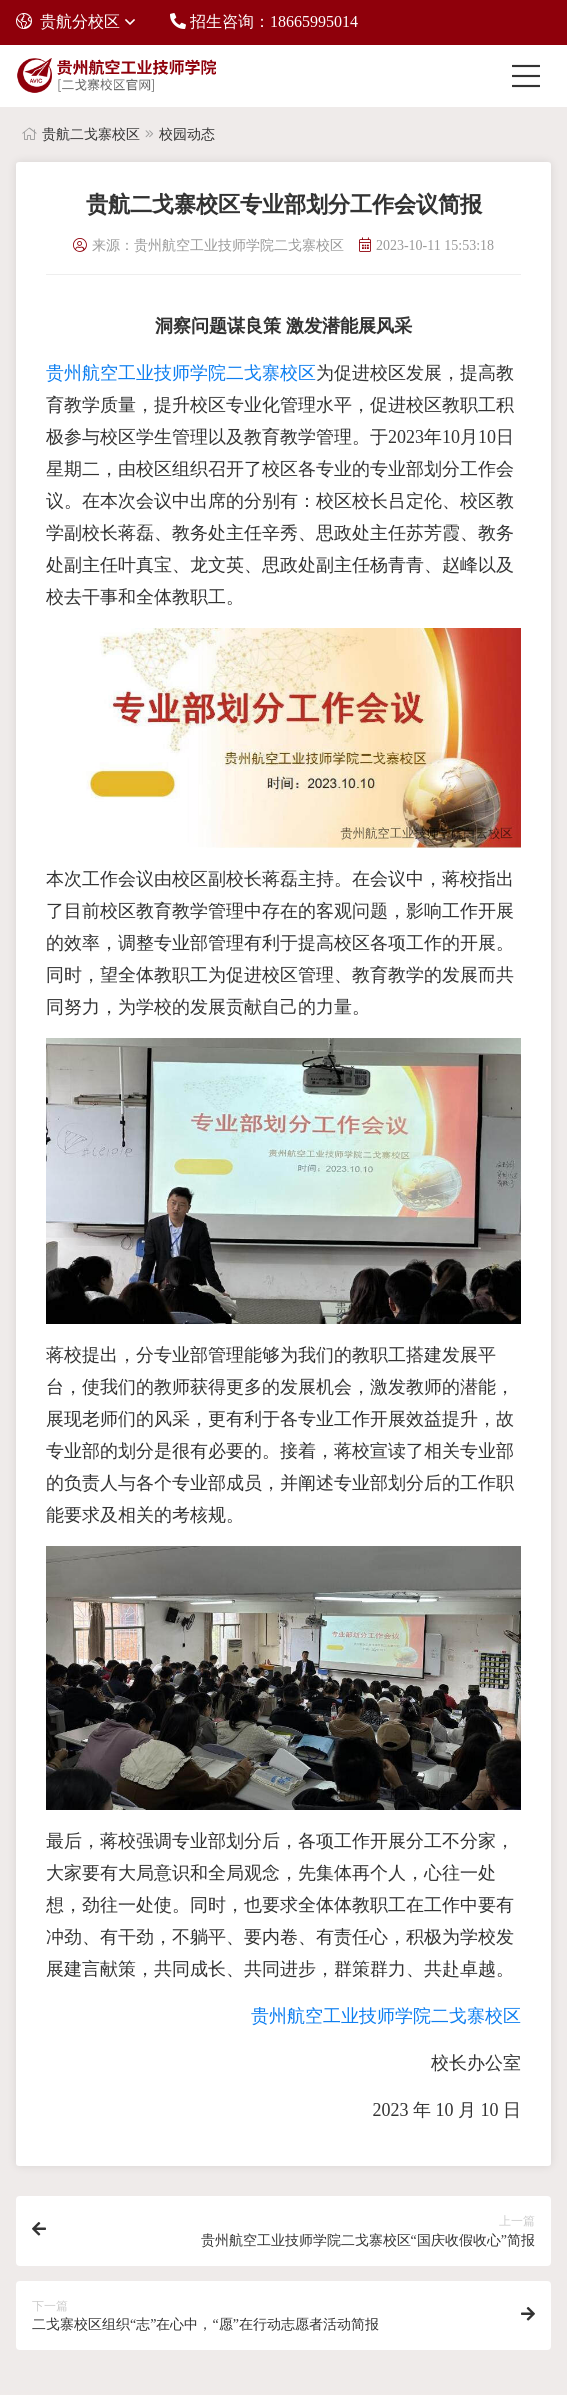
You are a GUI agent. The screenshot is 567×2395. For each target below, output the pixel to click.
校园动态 (187, 134)
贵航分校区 (68, 21)
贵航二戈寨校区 (91, 134)
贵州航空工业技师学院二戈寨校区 (181, 373)
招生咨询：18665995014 (264, 21)
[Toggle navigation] (531, 76)
